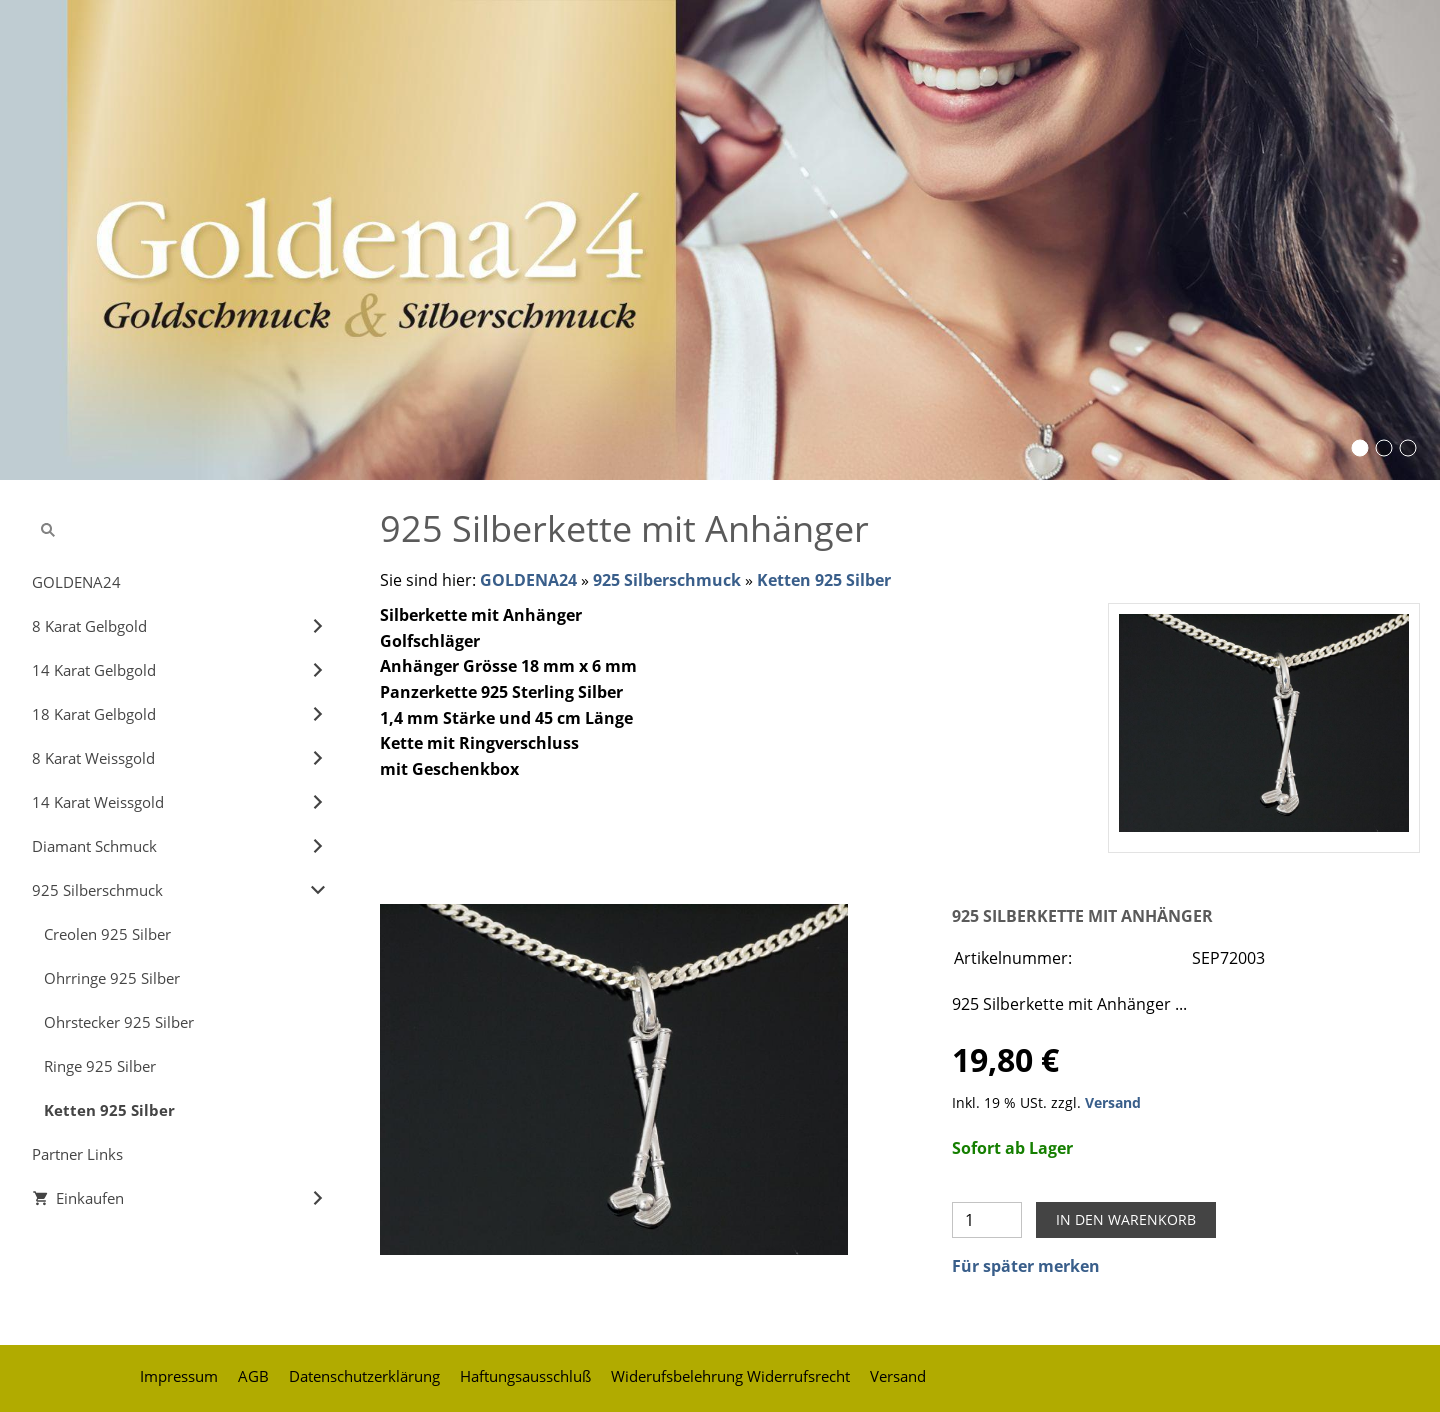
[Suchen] (180, 530)
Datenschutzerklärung (364, 1376)
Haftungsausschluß (525, 1376)
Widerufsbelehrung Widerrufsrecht (730, 1376)
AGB (253, 1376)
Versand (1113, 1102)
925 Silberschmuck (667, 580)
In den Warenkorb (1126, 1219)
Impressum (179, 1376)
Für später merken (1026, 1266)
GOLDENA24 (528, 580)
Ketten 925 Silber (824, 580)
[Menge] (987, 1220)
